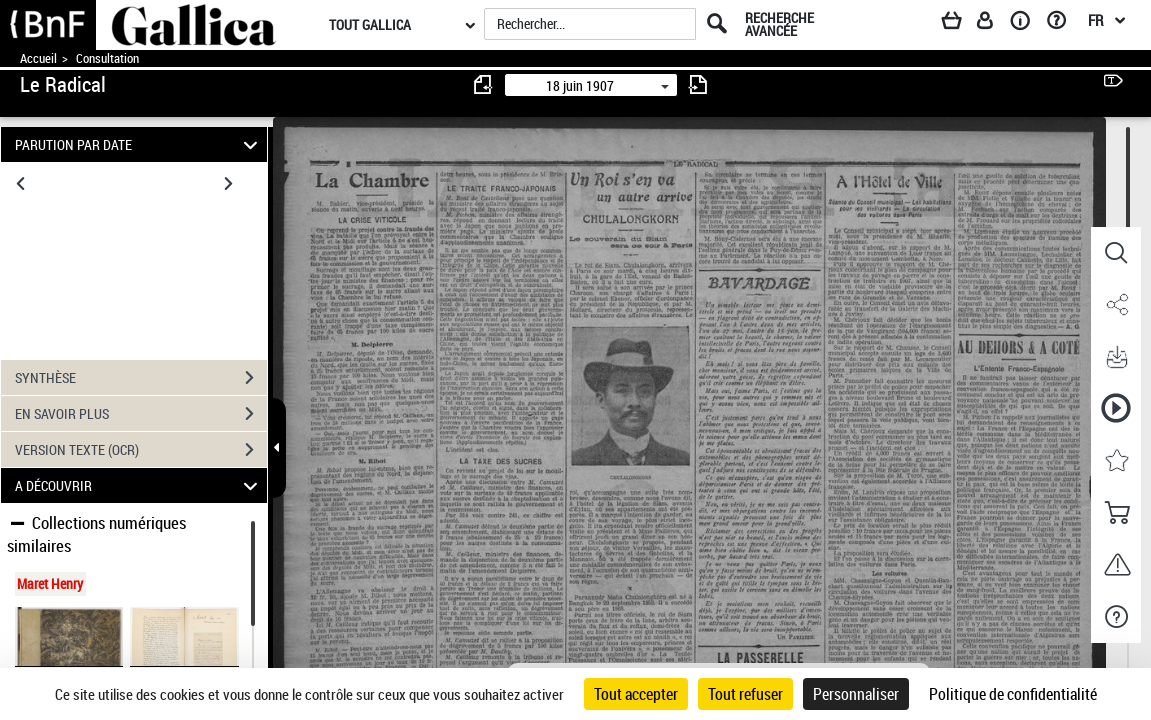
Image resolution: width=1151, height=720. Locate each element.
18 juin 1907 (580, 85)
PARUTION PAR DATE (139, 144)
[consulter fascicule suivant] (698, 84)
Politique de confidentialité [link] (1013, 694)
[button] (1116, 253)
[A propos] (1027, 24)
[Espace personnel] (994, 24)
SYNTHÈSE (141, 378)
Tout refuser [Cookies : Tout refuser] (745, 694)
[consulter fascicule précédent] (484, 84)
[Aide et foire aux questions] (1063, 24)
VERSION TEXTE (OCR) (141, 450)
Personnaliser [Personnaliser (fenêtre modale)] (856, 694)
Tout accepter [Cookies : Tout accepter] (636, 694)
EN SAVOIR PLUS (141, 414)
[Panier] (961, 24)
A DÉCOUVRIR (139, 485)
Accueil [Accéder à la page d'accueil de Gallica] (38, 58)
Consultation (107, 58)
